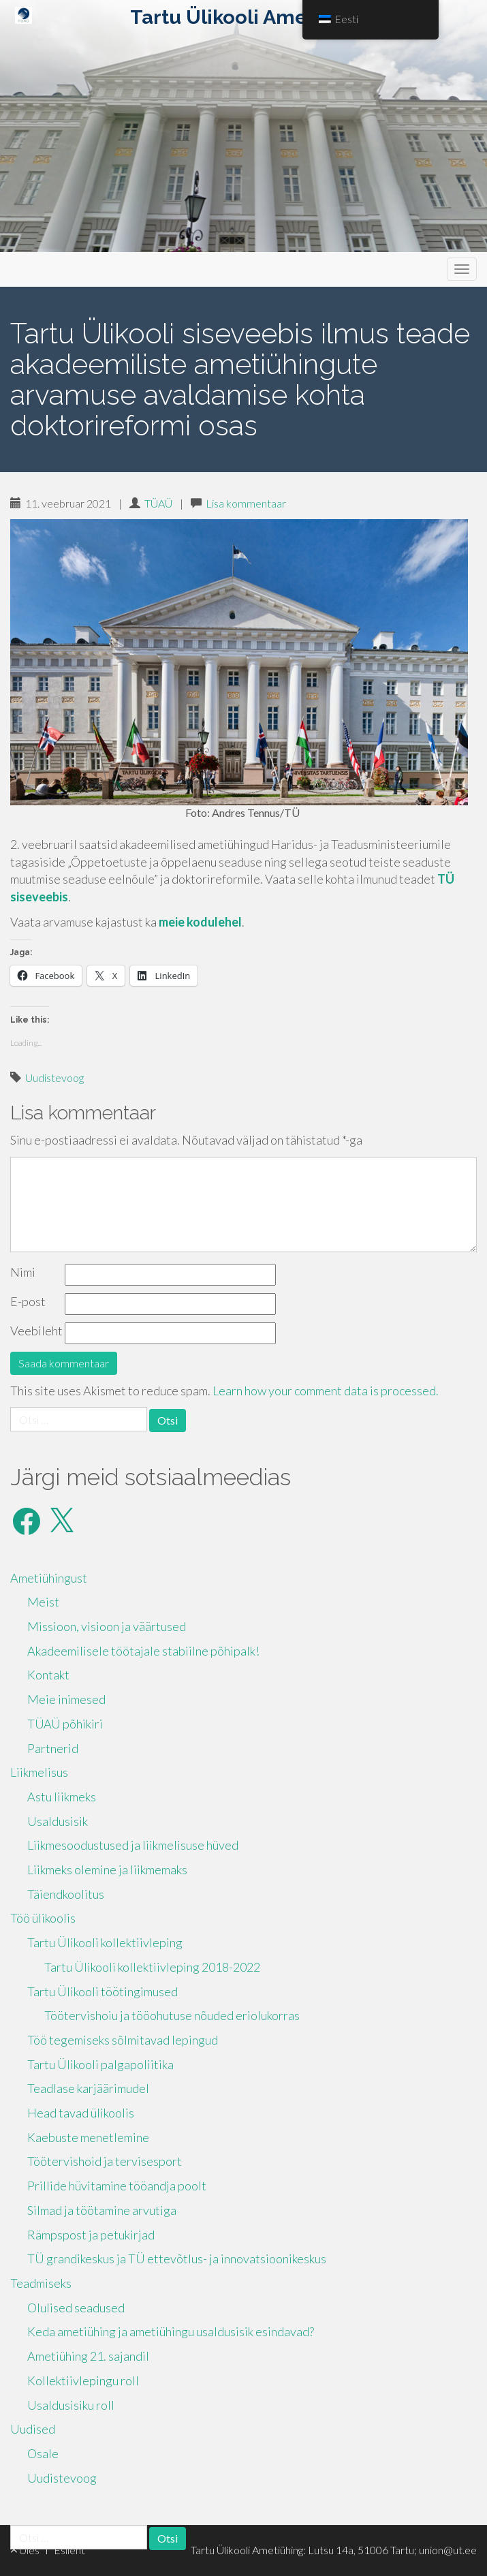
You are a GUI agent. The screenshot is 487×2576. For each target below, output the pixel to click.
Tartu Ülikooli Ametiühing (252, 17)
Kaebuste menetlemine (88, 2137)
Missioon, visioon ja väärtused (106, 1626)
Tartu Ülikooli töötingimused (102, 1991)
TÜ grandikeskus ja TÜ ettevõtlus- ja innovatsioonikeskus (176, 2258)
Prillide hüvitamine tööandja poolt (116, 2185)
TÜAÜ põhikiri (65, 1723)
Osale (43, 2453)
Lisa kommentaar (246, 503)
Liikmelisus (39, 1772)
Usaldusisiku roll (70, 2404)
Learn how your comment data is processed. (326, 1390)
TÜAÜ (158, 503)
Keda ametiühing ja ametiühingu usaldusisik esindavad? (170, 2331)
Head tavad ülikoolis (80, 2112)
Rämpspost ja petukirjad (91, 2234)
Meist (43, 1601)
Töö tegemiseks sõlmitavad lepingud (122, 2039)
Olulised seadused (76, 2307)
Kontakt (48, 1674)
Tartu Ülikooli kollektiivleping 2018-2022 (152, 1966)
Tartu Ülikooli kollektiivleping (105, 1942)
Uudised (32, 2428)
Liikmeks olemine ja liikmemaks (107, 1869)
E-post (28, 1301)
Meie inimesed (66, 1699)
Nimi (22, 1271)
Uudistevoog (54, 1077)
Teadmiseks (41, 2283)
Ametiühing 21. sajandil (88, 2355)
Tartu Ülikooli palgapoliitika (100, 2064)
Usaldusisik (57, 1821)
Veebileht (36, 1330)
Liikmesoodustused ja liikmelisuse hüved (132, 1844)
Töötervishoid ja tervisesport (104, 2161)
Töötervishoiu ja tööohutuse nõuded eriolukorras (172, 2015)
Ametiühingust (48, 1577)
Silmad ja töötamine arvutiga (101, 2210)
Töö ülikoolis (43, 1917)
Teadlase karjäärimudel (88, 2088)
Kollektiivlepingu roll (83, 2380)
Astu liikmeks (61, 1796)
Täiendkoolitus (65, 1894)
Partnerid (52, 1748)
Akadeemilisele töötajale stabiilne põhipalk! (143, 1650)
